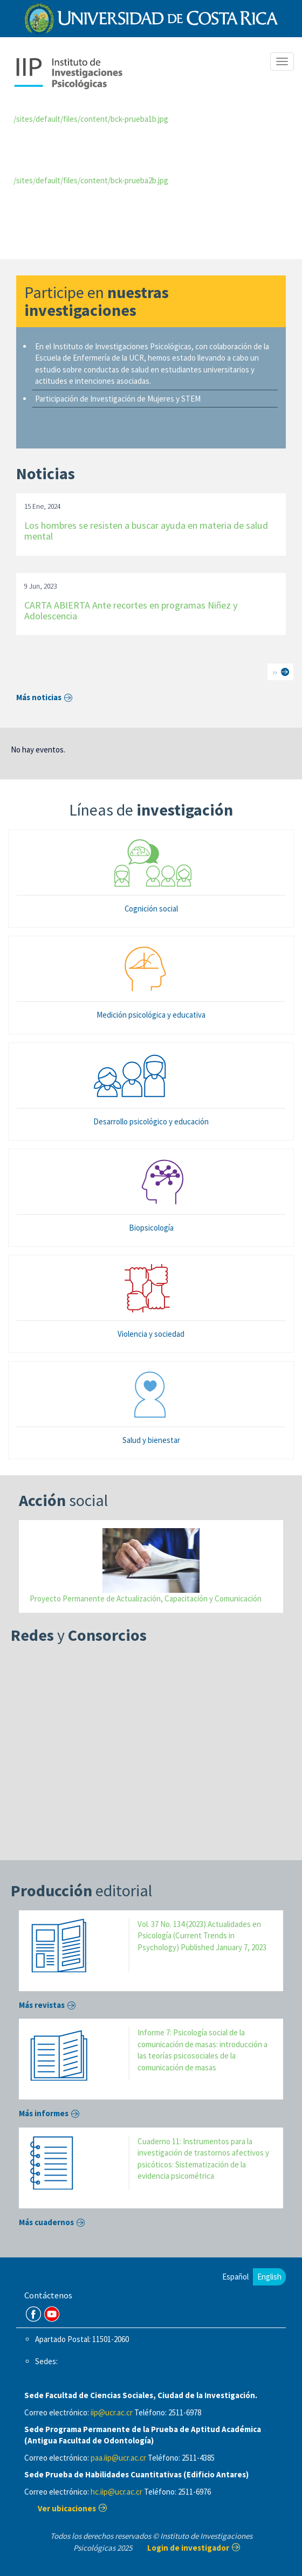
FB (33, 2314)
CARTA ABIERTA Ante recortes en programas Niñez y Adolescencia (130, 610)
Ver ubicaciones (67, 2508)
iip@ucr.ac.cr (112, 2412)
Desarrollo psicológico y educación (151, 1121)
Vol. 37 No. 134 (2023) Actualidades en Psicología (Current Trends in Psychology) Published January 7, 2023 (202, 1935)
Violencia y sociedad (151, 1334)
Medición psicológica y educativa (151, 1015)
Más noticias (38, 697)
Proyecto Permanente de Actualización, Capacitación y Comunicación (146, 1598)
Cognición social (151, 908)
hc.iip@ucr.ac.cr (116, 2492)
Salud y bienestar (151, 1440)
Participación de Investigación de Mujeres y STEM (118, 398)
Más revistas (42, 2005)
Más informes (43, 2113)
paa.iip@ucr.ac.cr (118, 2458)
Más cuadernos (46, 2222)
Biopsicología (151, 1228)
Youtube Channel (52, 2314)
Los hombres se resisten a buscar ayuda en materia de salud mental (146, 530)
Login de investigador (188, 2548)
